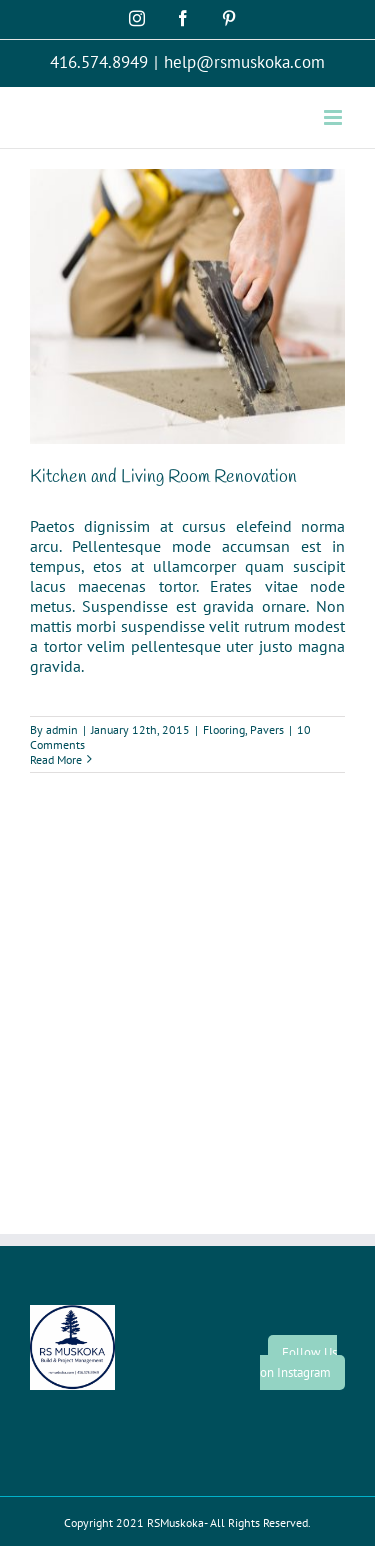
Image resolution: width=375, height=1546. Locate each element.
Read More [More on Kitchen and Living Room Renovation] (56, 759)
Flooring (224, 729)
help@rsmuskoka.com (244, 62)
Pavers (267, 729)
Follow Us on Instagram (298, 1362)
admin (62, 729)
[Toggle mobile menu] (334, 117)
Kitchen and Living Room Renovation (163, 477)
